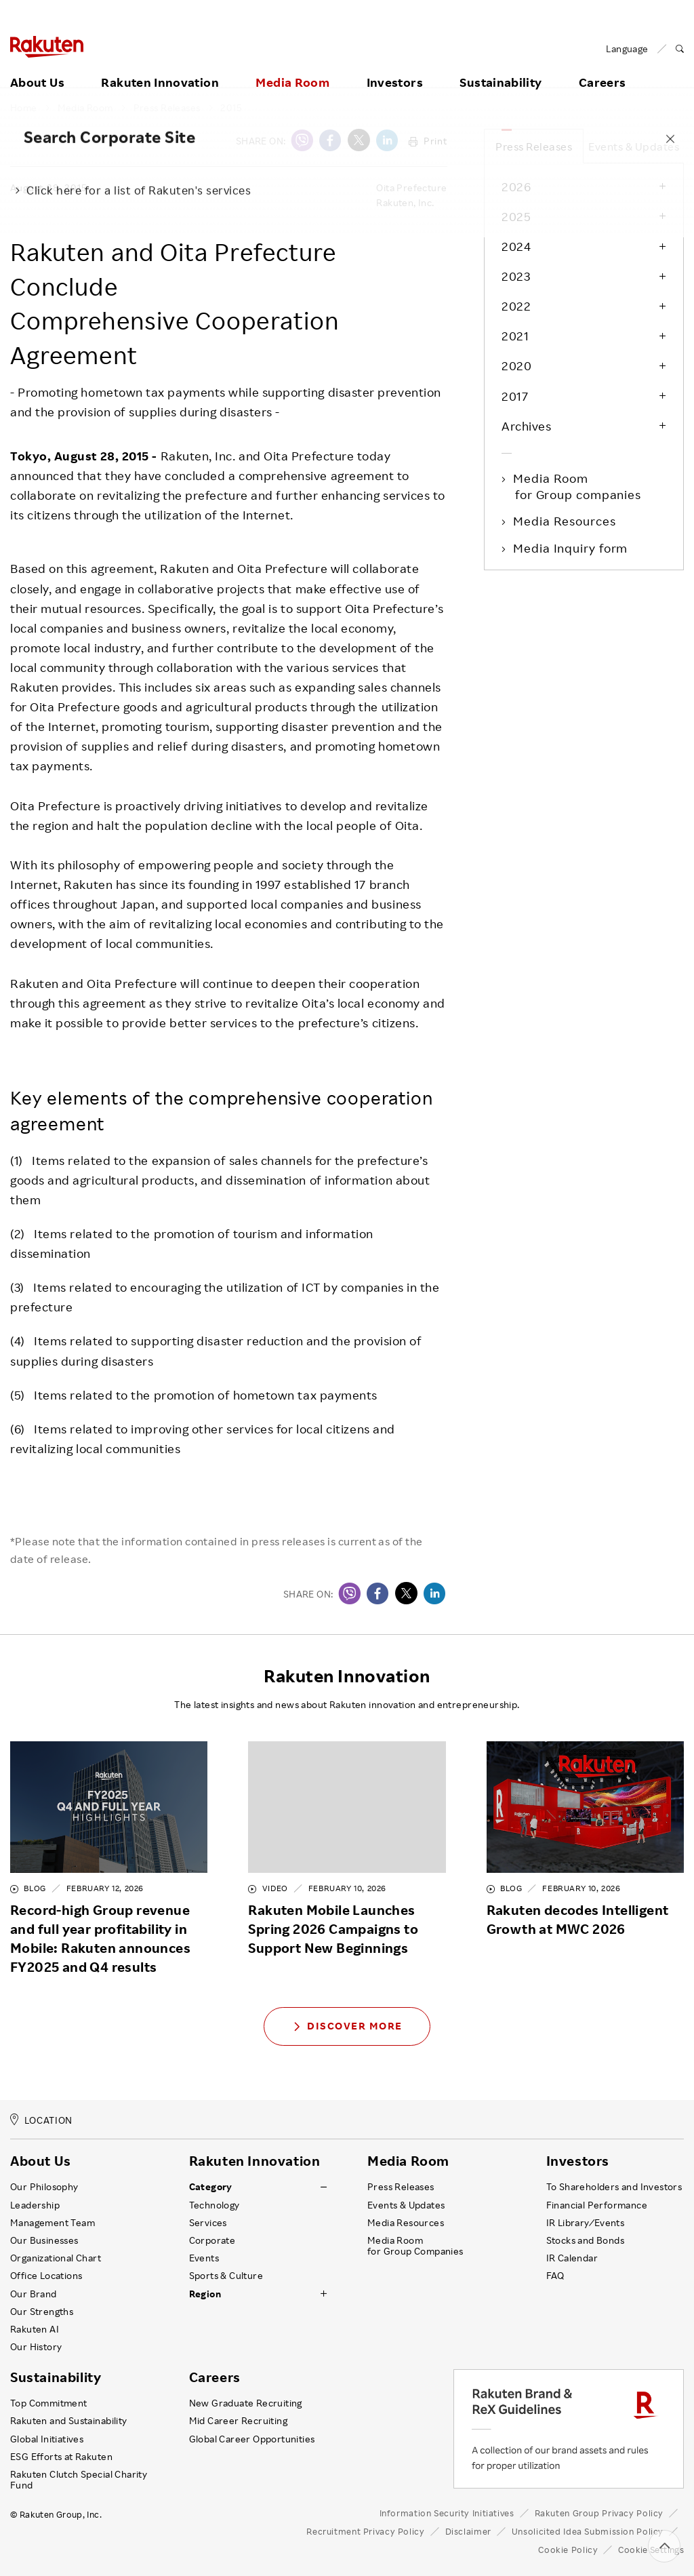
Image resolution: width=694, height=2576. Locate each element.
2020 (516, 365)
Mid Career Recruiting (238, 2420)
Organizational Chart (55, 2258)
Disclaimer (468, 2531)
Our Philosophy (44, 2186)
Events (204, 2258)
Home (23, 108)
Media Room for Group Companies (415, 2246)
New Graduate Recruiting (245, 2403)
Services (208, 2222)
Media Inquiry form (571, 547)
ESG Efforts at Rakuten (61, 2456)
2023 (516, 276)
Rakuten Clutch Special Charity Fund (78, 2480)
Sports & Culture (226, 2275)
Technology (214, 2205)
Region (205, 2293)
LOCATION (41, 2120)
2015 (231, 108)
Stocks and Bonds (585, 2240)
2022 (516, 305)
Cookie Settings (651, 2550)
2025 (516, 216)
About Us (37, 66)
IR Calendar (572, 2258)
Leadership (35, 2205)
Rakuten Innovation (159, 66)
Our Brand (33, 2293)
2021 (515, 335)
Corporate (212, 2240)
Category (210, 2186)
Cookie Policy (568, 2549)
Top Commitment (48, 2403)
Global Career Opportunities (252, 2439)
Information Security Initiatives (447, 2513)
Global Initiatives (46, 2439)
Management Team (52, 2222)
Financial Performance (597, 2205)
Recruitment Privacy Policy (365, 2531)
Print (428, 140)
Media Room (292, 66)
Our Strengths (41, 2311)
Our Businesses (44, 2240)
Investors (395, 66)
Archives (526, 425)
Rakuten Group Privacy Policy (599, 2513)
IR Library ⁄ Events (585, 2222)
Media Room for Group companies (578, 486)
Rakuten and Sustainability (68, 2420)
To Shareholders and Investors (614, 2186)
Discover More (347, 2025)
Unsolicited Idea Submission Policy (588, 2531)
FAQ (555, 2275)
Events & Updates (633, 146)
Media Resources (565, 520)
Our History (36, 2346)
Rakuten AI (34, 2329)
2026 (516, 186)
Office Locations (46, 2275)
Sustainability (501, 66)
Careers (215, 2377)
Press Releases (167, 108)
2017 (515, 396)
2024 (516, 246)
